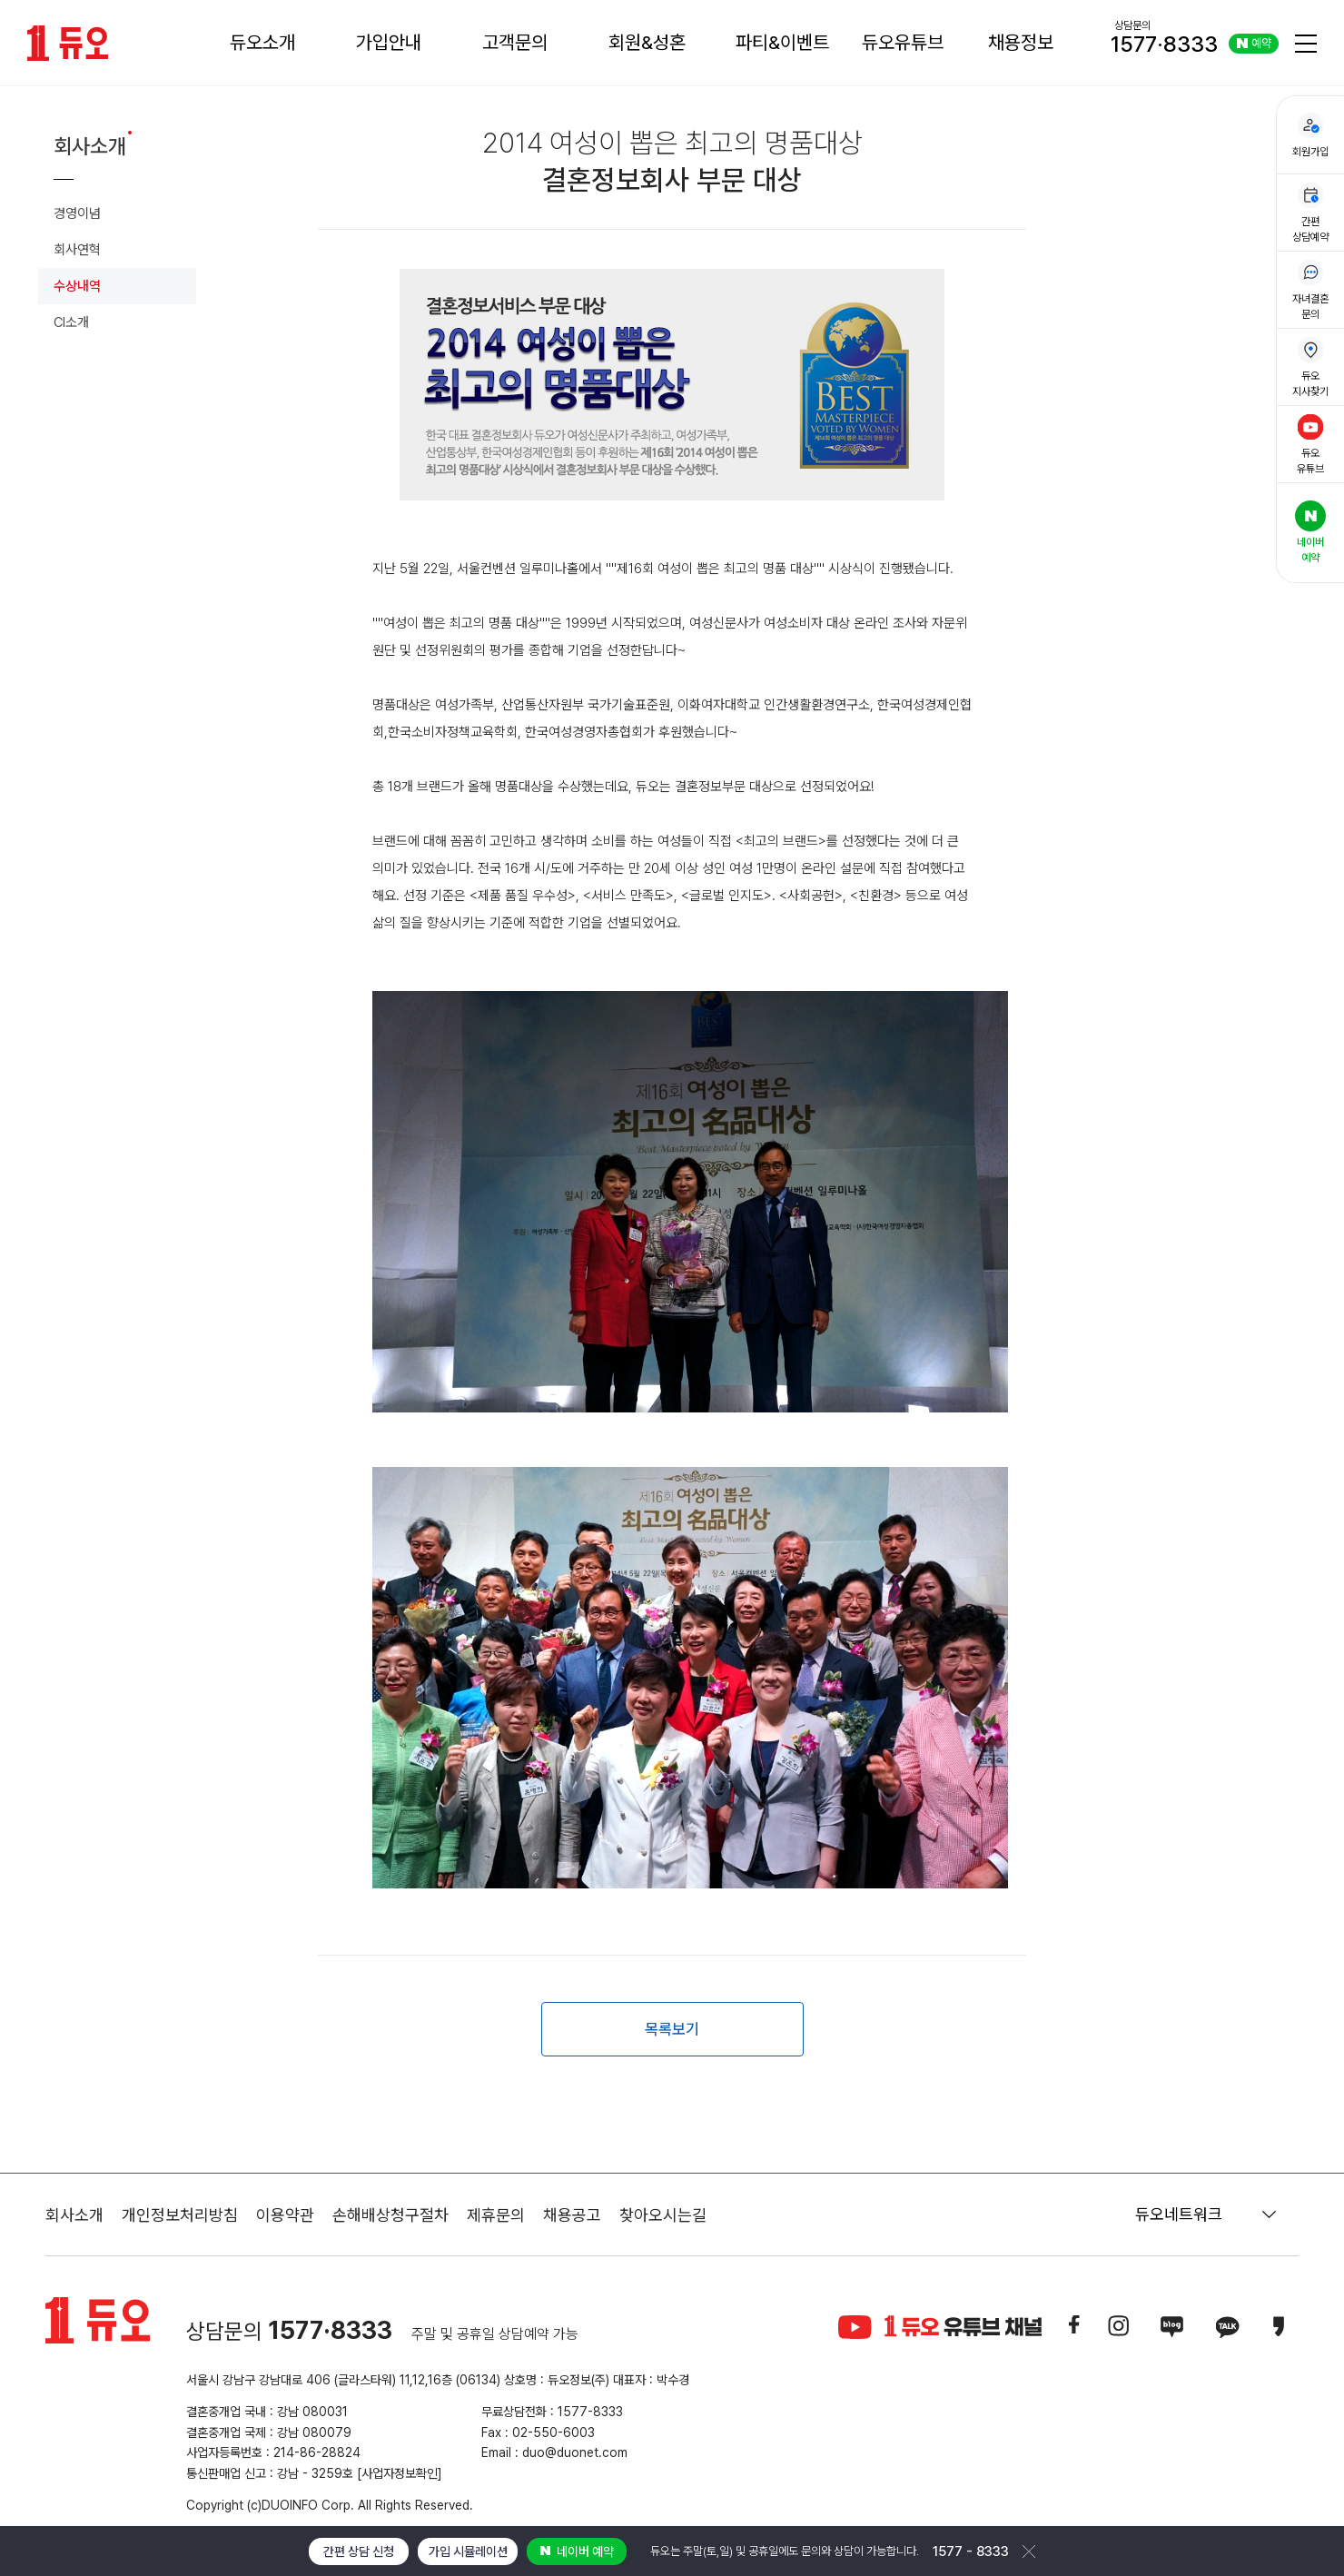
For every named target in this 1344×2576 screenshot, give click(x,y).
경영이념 (77, 213)
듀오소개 (262, 42)
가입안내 (388, 42)
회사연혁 (77, 250)
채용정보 (1020, 42)
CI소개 (71, 322)
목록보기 (672, 2029)
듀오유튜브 (903, 42)
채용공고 (572, 2214)
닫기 (1029, 2551)
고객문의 (515, 42)
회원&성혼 (647, 42)
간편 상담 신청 (358, 2551)
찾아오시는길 (663, 2214)
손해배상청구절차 (390, 2214)
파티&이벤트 (782, 42)
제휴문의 (496, 2214)
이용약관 (285, 2214)
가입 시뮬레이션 (468, 2551)
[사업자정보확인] (399, 2473)
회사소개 (74, 2214)
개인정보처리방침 (180, 2214)
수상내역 (77, 286)
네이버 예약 (577, 2551)
